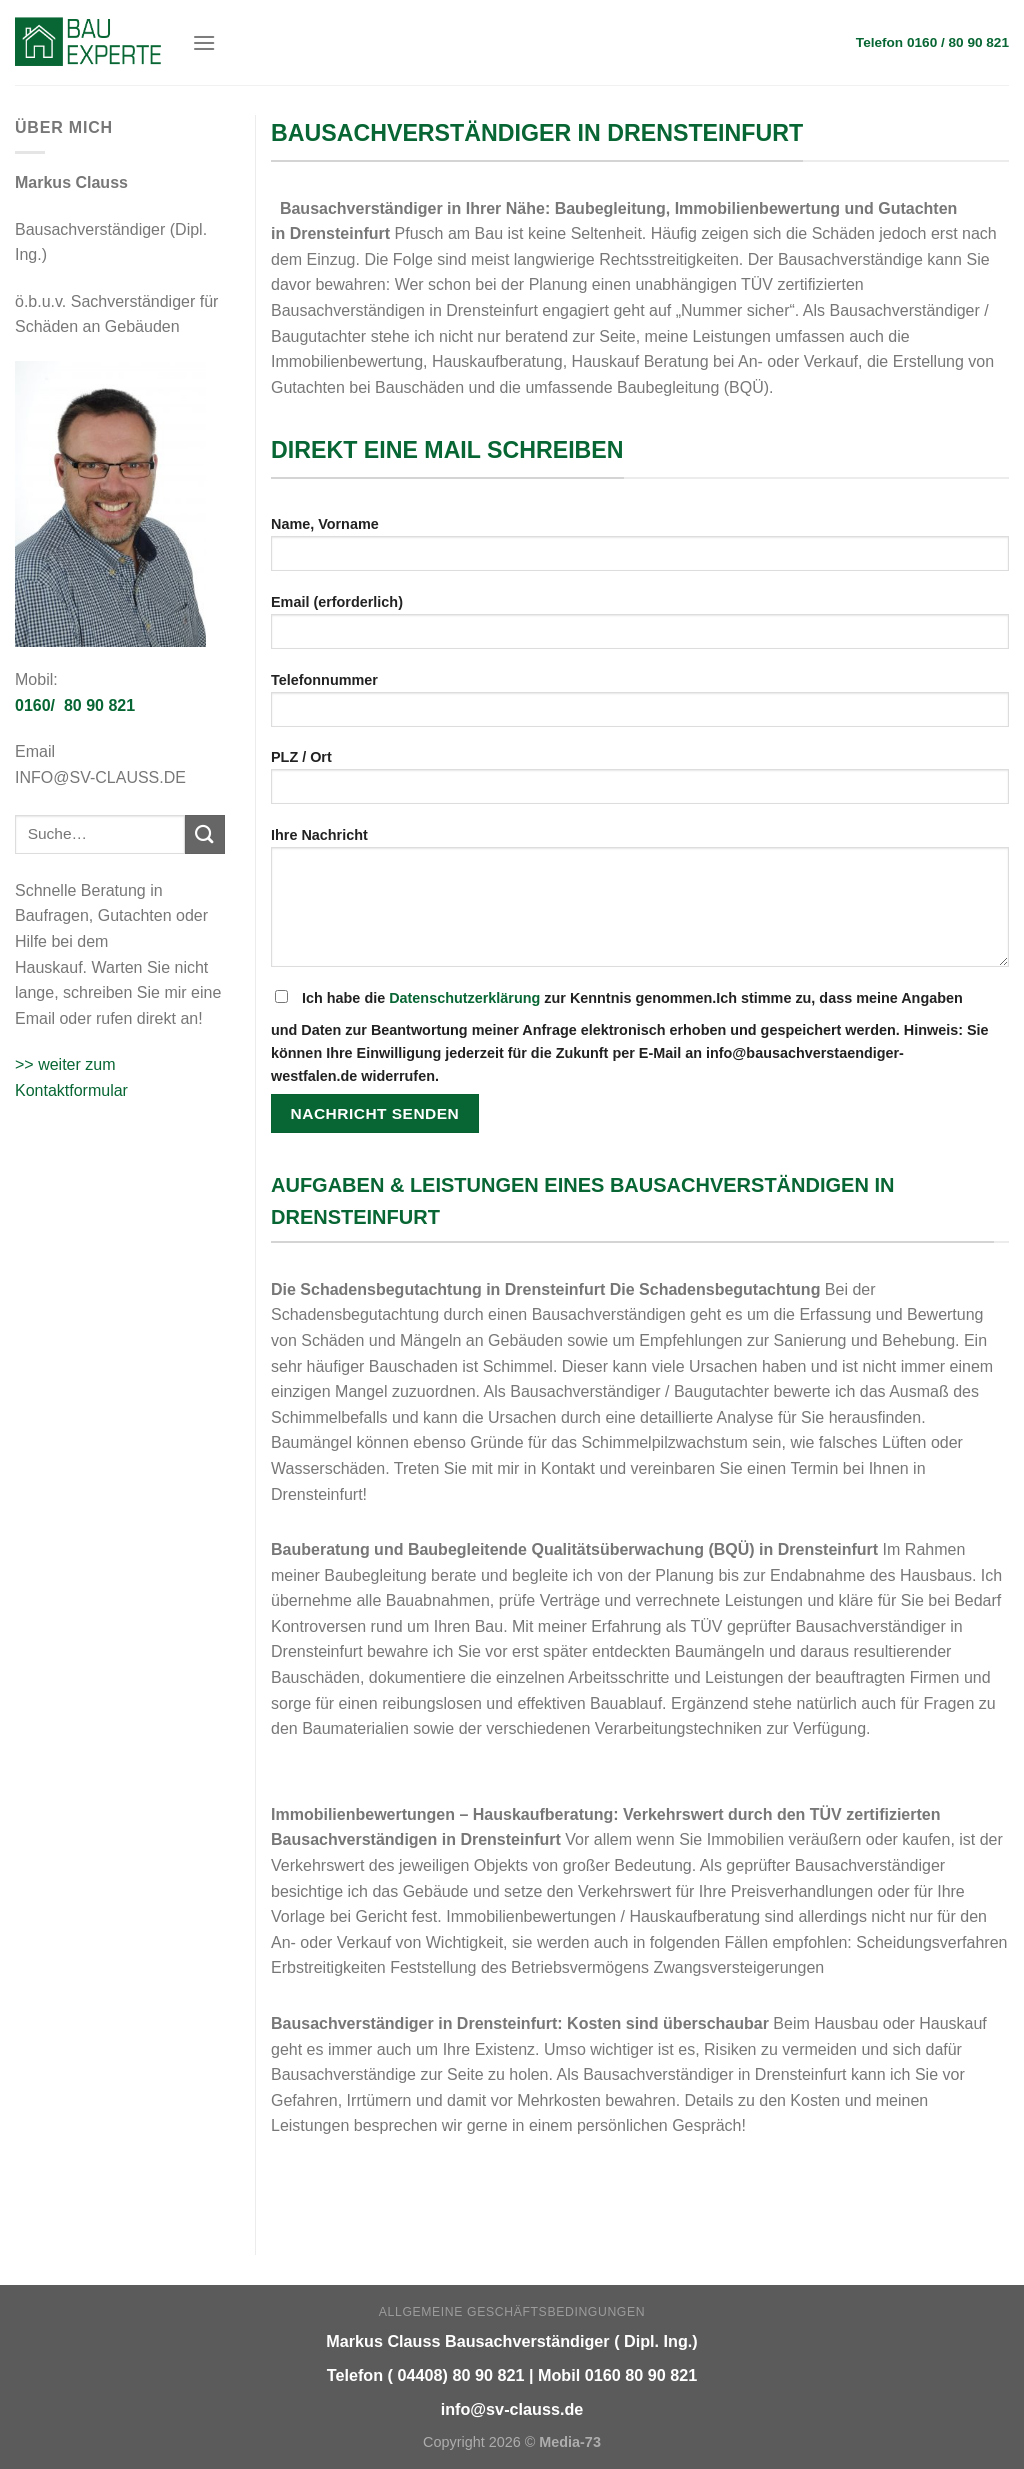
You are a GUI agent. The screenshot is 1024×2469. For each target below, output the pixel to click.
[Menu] (204, 42)
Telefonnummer (640, 706)
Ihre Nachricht (640, 904)
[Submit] (205, 834)
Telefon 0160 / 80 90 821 (932, 42)
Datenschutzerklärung (464, 998)
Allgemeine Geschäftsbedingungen (512, 2312)
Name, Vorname (640, 550)
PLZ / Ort (640, 783)
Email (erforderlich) (640, 628)
